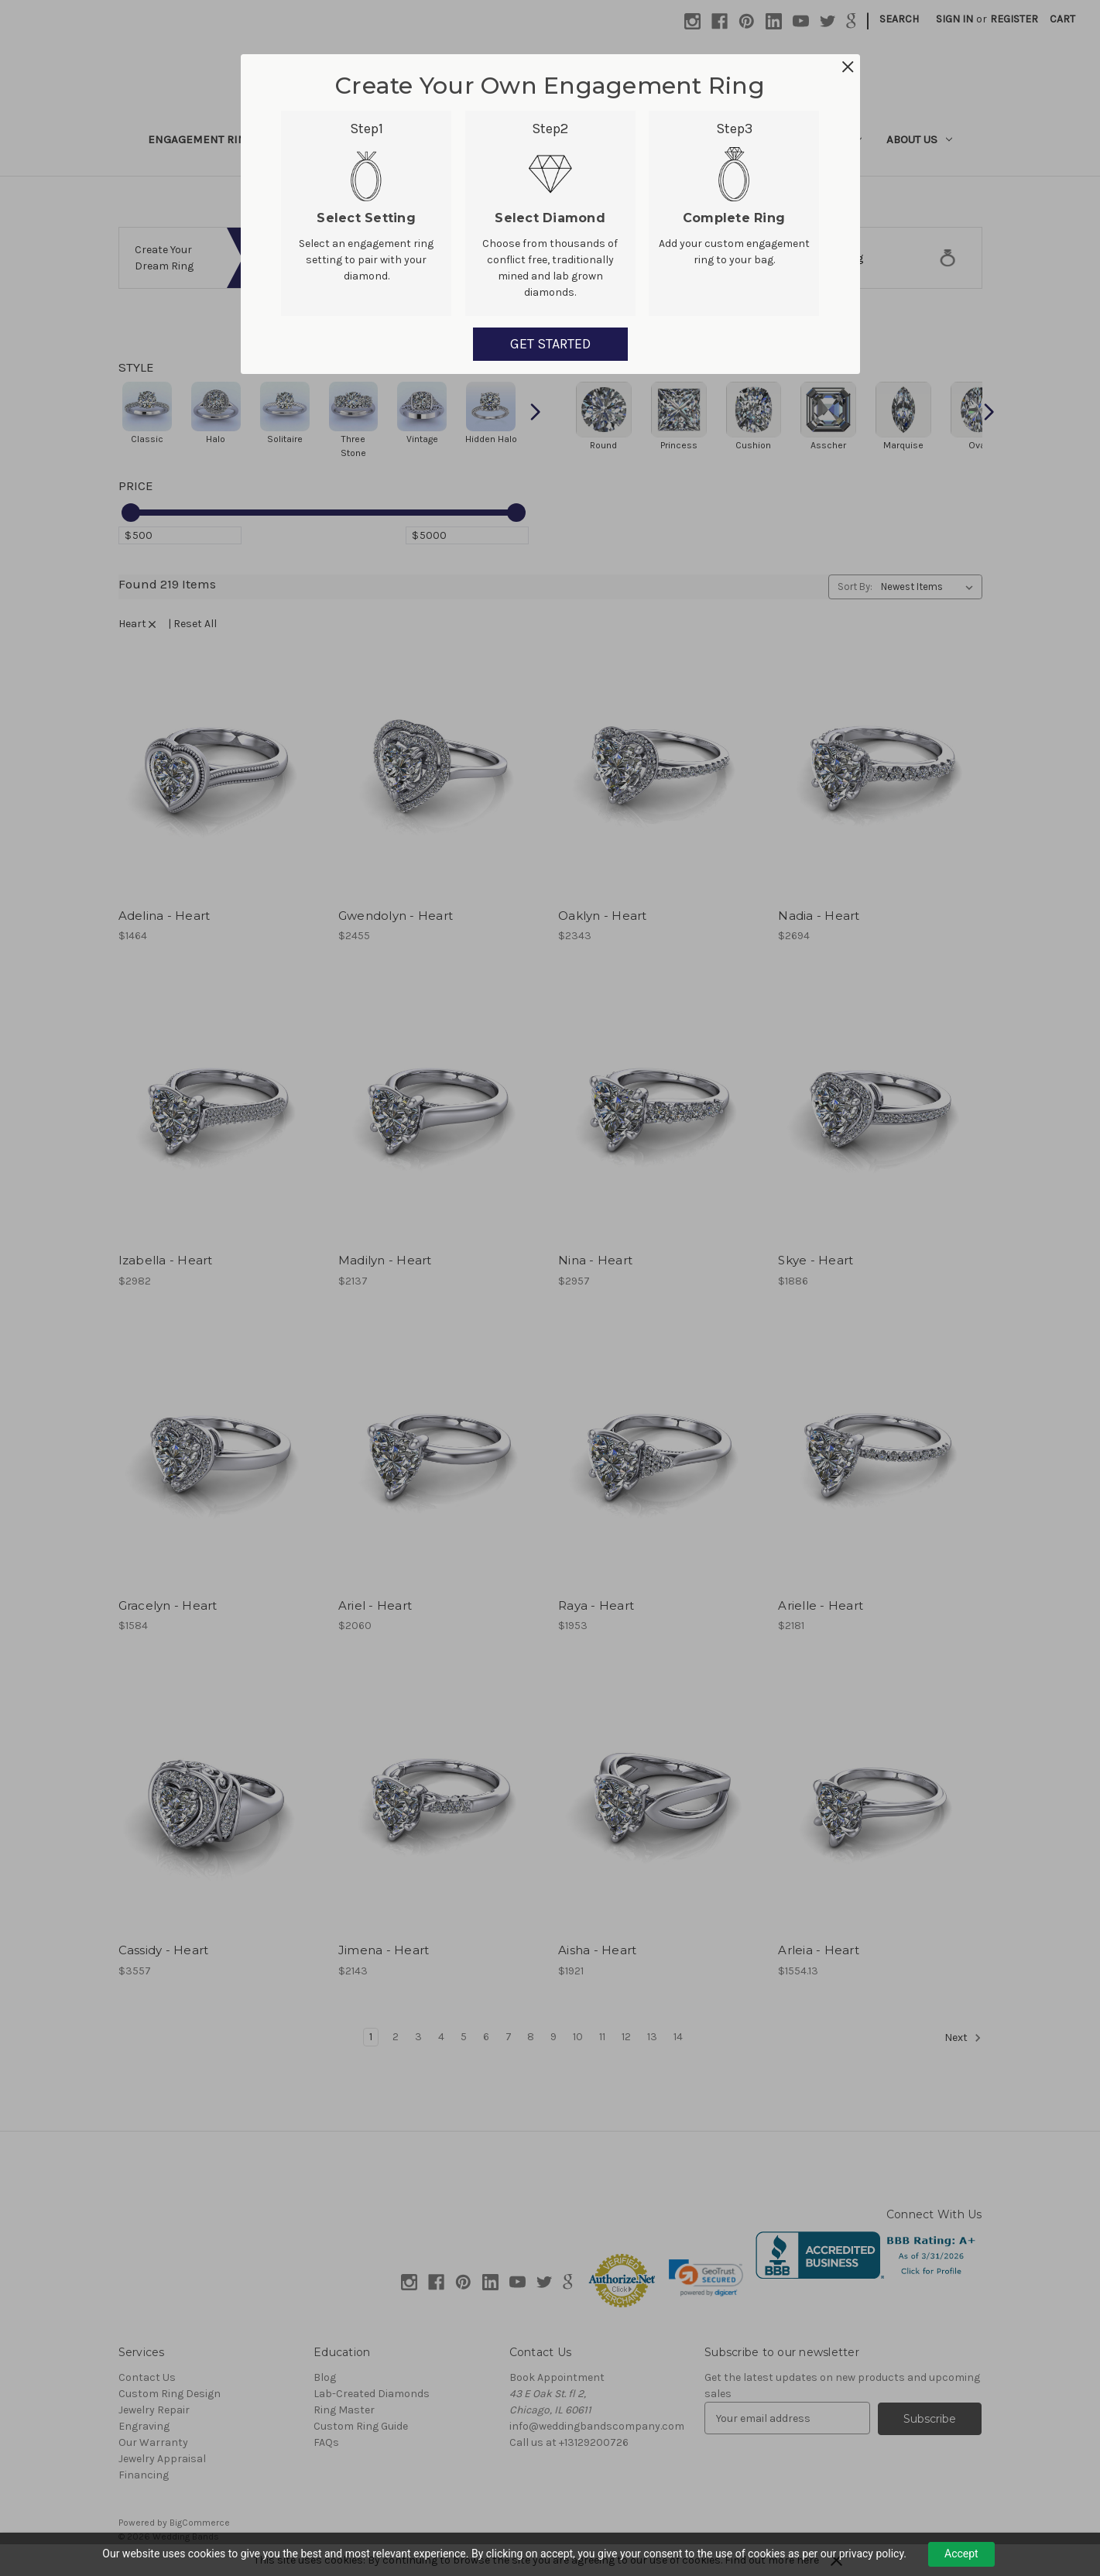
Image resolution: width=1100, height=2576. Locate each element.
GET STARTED (550, 343)
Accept (961, 2553)
